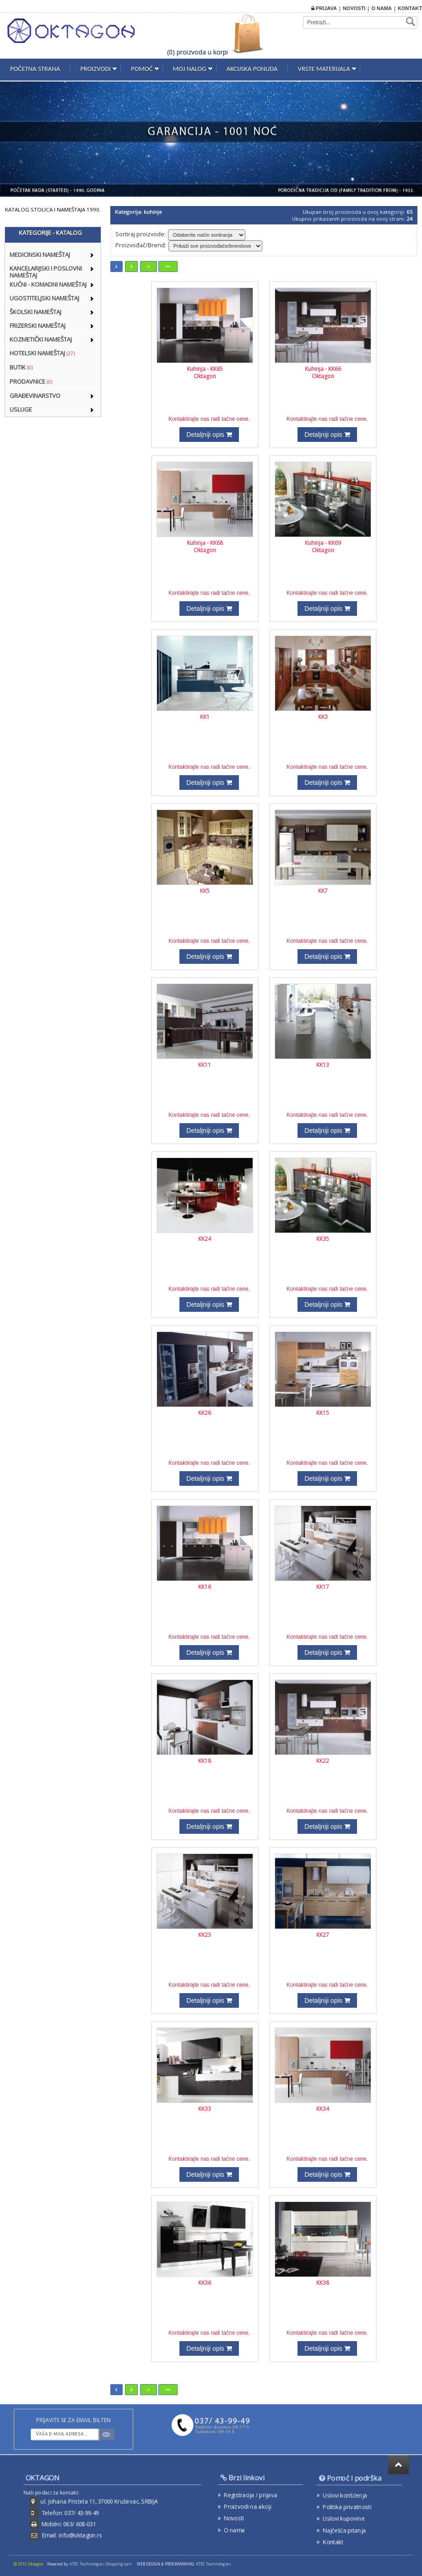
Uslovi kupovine (348, 2515)
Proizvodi (95, 69)
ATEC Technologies (213, 2563)
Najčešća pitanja (348, 2524)
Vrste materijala (324, 69)
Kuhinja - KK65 (205, 369)
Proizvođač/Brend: (140, 245)
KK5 (205, 891)
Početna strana (35, 69)
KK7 (323, 891)
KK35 (322, 1239)
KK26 (204, 1413)
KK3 (323, 717)
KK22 (322, 1761)
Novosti (354, 8)
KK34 (322, 2109)
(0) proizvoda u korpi (197, 52)
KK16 (204, 1587)
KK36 (204, 2283)
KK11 (204, 1065)
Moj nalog (189, 69)
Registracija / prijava (253, 2496)
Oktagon (205, 376)
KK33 (204, 2109)
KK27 (322, 1935)
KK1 (205, 717)
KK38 (322, 2283)
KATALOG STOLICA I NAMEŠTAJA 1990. (53, 209)
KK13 (322, 1065)
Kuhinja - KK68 (205, 543)
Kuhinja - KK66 (323, 369)
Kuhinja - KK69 (323, 543)
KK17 (322, 1587)
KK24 (204, 1239)
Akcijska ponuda (252, 69)
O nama (381, 8)
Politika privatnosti (350, 2507)
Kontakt (410, 8)
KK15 (322, 1413)
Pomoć (142, 69)
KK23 (204, 1935)
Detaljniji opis (209, 434)
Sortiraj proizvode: (140, 234)
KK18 (204, 1761)
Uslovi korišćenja (349, 2498)
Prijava (324, 8)
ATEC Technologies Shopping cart (100, 2563)
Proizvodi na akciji (251, 2504)
